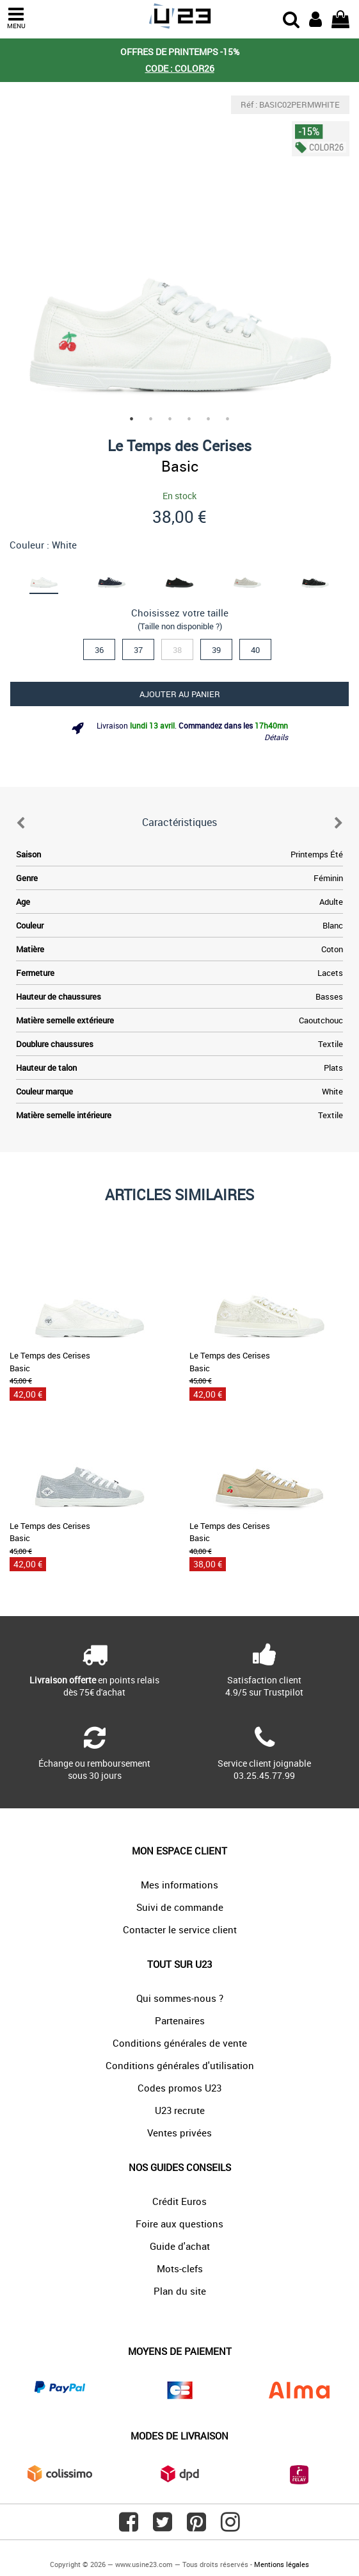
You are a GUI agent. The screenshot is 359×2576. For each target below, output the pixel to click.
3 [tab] (170, 419)
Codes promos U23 (179, 2087)
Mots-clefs (180, 2268)
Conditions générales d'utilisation (180, 2065)
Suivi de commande (179, 1907)
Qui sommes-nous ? (179, 1998)
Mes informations (179, 1884)
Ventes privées (179, 2132)
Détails (276, 737)
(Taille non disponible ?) (180, 626)
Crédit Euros (179, 2201)
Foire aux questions (179, 2223)
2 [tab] (151, 419)
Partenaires (180, 2020)
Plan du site (180, 2290)
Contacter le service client (180, 1929)
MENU (16, 18)
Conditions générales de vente (180, 2042)
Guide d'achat (180, 2246)
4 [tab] (189, 419)
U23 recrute (180, 2110)
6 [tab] (227, 419)
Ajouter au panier (180, 694)
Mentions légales (281, 2564)
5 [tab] (208, 419)
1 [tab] (131, 419)
